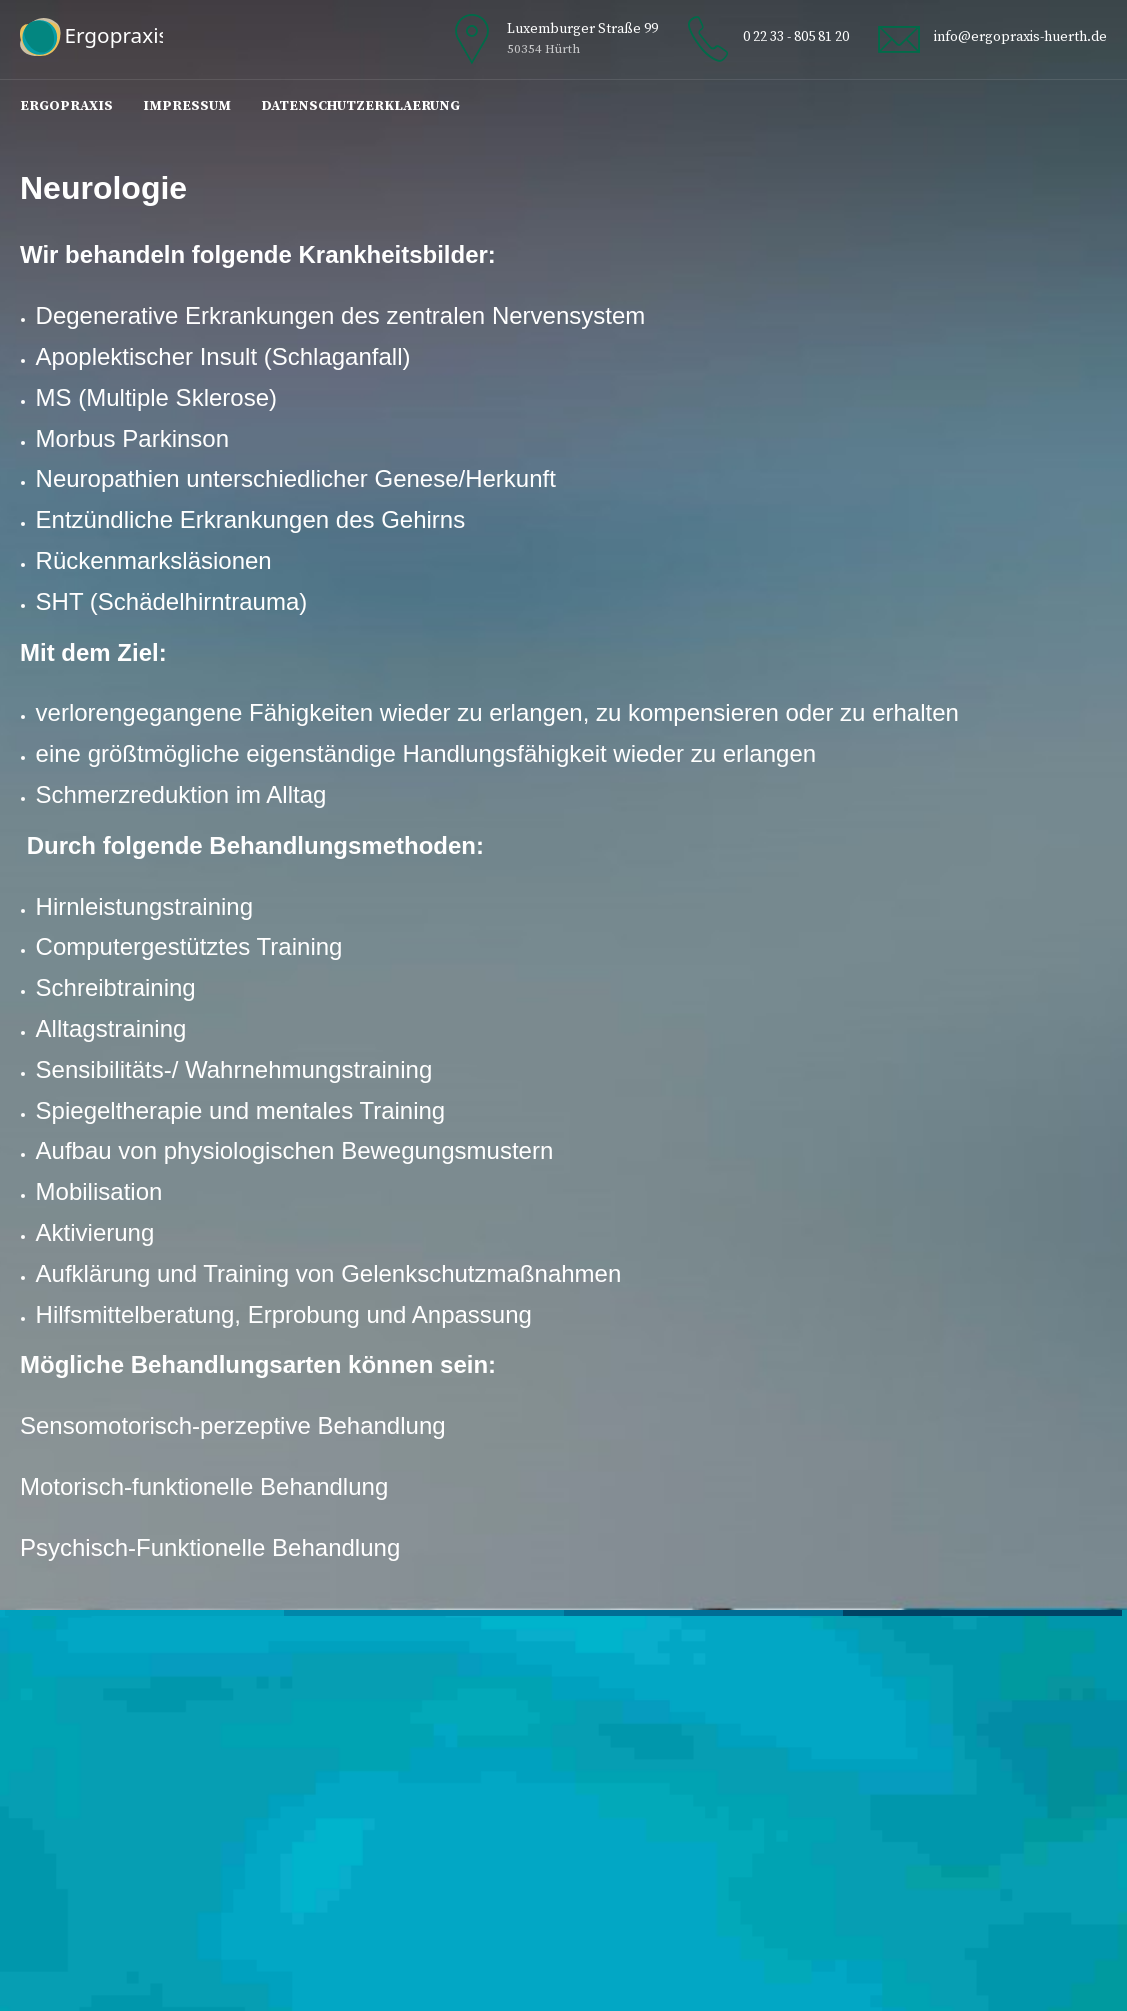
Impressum (187, 106)
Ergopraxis (66, 106)
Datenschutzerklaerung (360, 106)
